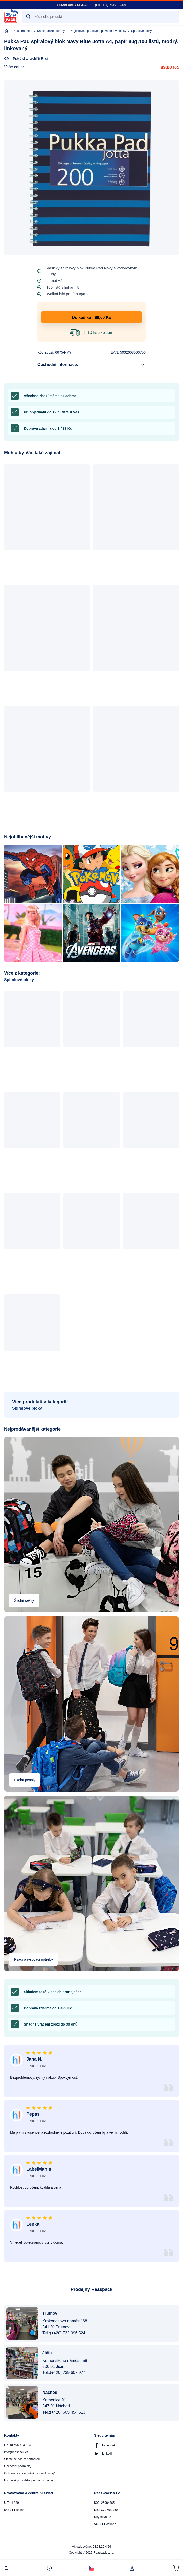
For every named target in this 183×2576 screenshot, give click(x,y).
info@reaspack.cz (16, 2452)
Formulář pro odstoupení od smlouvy (28, 2480)
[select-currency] (91, 2568)
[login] (134, 2568)
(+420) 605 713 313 (17, 2445)
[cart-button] (176, 2568)
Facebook (109, 2445)
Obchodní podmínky (17, 2466)
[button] (47, 522)
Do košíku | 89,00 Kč (91, 317)
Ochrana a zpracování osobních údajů (29, 2473)
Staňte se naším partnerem (22, 2459)
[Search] (100, 17)
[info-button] (49, 2568)
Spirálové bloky (19, 980)
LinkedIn (107, 2453)
